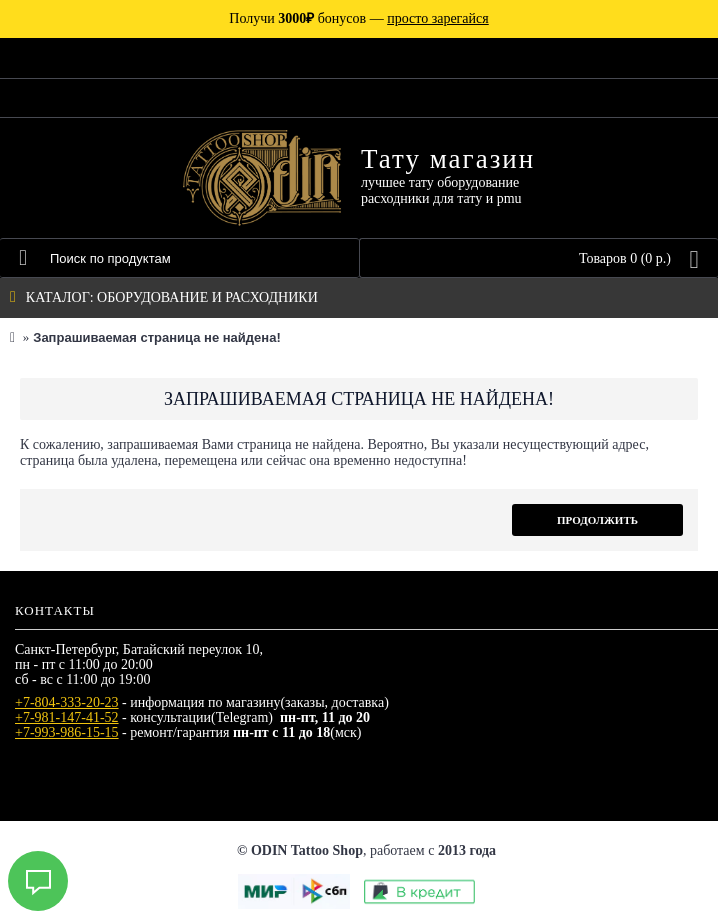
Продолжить (597, 520)
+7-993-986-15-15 (67, 732)
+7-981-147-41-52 (67, 717)
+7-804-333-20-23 (67, 702)
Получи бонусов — (358, 18)
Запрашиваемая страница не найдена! (156, 337)
